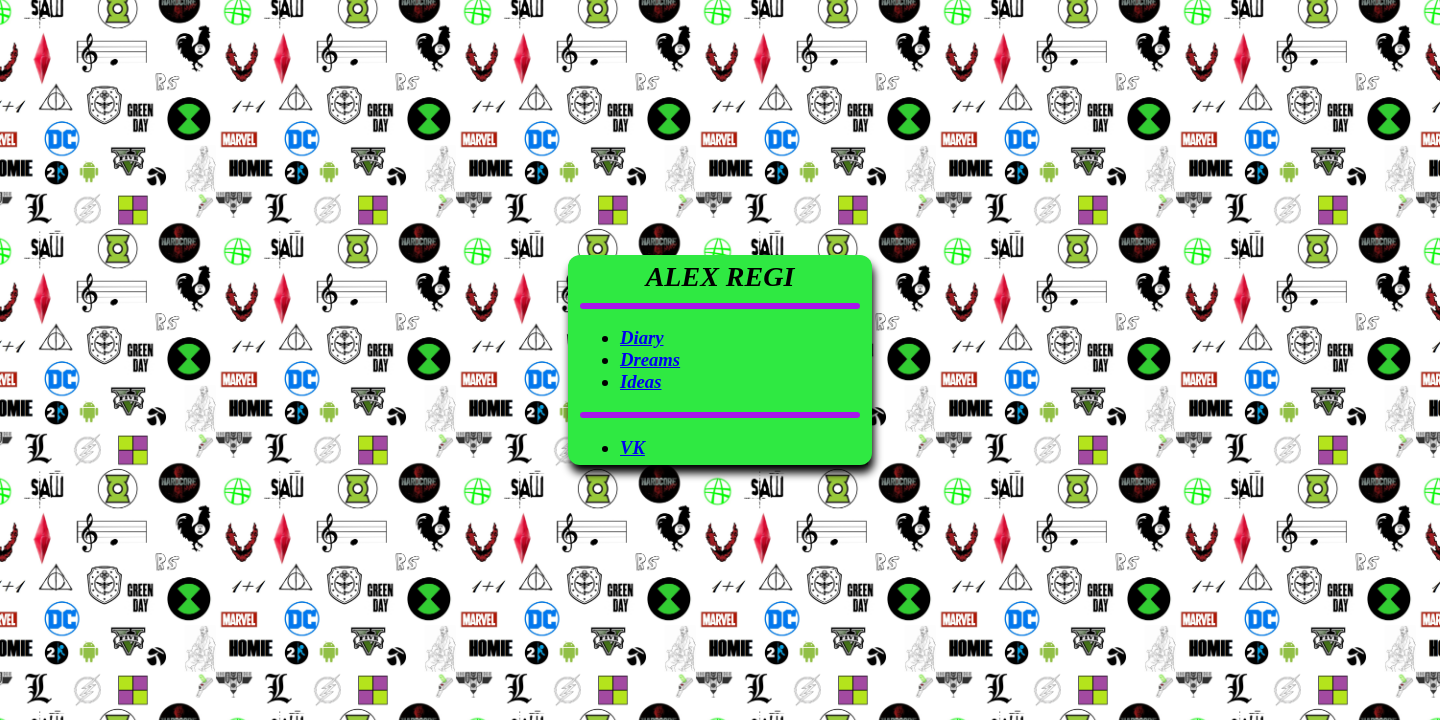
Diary (642, 337)
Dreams (650, 359)
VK (632, 447)
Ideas (640, 381)
